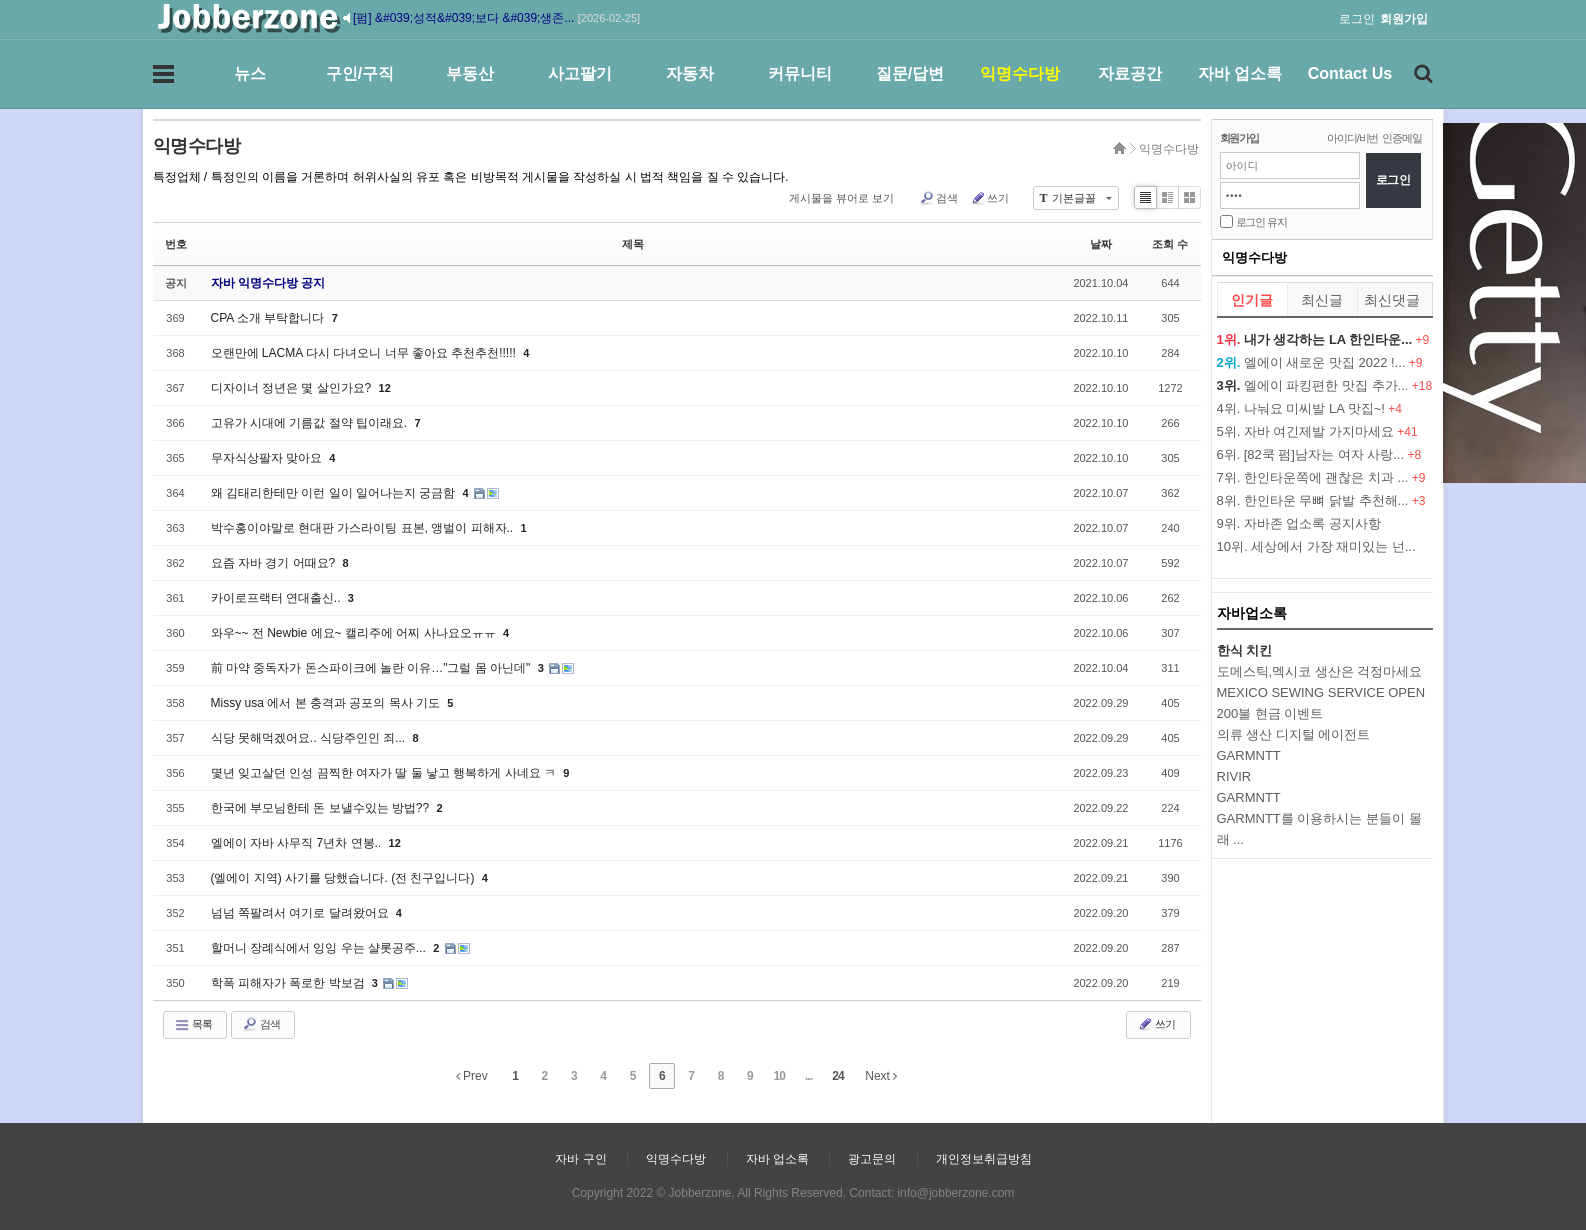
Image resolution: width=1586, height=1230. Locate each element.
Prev (472, 1076)
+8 (1414, 455)
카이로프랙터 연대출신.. (277, 598)
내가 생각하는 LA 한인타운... (1328, 339)
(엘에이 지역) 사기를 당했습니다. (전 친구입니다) (344, 878)
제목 (633, 244)
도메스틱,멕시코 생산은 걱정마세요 (1320, 671)
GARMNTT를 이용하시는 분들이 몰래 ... (1319, 829)
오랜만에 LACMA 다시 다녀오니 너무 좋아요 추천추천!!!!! (365, 353)
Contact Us (1350, 73)
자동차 (690, 73)
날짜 (1101, 244)
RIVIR (1234, 776)
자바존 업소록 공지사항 (1312, 523)
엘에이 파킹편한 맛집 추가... (1326, 385)
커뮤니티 (800, 73)
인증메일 (1401, 138)
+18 (1422, 386)
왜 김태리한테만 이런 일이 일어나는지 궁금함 (335, 493)
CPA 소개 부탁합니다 (269, 318)
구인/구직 (360, 73)
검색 (938, 198)
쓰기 (989, 198)
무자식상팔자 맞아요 (268, 458)
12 (385, 388)
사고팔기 (580, 73)
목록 (193, 1025)
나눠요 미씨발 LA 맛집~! (1314, 408)
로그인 (1357, 19)
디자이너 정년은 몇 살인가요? (293, 388)
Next (881, 1076)
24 (837, 1076)
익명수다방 (1020, 73)
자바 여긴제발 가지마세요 (1319, 431)
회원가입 (1239, 138)
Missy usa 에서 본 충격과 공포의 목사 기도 (327, 703)
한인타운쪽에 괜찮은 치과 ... (1326, 477)
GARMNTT (1249, 797)
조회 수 (1170, 244)
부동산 (470, 73)
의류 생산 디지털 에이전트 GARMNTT (1294, 745)
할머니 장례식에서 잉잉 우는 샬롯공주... (320, 948)
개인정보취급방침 (984, 1159)
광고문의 (872, 1159)
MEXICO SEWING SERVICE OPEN (1321, 692)
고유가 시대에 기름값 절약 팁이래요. (311, 423)
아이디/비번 (1352, 138)
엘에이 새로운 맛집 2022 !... (1325, 362)
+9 (1423, 340)
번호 (176, 244)
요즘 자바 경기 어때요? (275, 563)
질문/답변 (910, 73)
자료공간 (1130, 73)
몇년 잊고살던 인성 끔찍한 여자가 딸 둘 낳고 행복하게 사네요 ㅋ (385, 773)
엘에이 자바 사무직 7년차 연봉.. (298, 843)
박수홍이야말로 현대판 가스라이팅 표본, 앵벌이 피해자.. (364, 528)
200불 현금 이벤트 (1270, 713)
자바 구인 (580, 1159)
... (808, 1076)
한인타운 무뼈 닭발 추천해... (1326, 500)
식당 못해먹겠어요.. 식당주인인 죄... (310, 738)
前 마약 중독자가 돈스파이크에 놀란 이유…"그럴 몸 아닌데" (372, 668)
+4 (1395, 409)
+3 (1419, 501)
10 (779, 1076)
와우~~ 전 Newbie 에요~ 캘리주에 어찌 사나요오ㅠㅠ (355, 633)
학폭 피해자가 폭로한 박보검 (289, 983)
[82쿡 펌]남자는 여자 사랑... (1324, 454)
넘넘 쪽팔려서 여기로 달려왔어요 (301, 913)
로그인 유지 (1261, 222)
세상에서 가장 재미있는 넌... (1333, 546)
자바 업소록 (1240, 73)
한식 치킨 (1245, 650)
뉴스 (250, 73)
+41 (1407, 432)
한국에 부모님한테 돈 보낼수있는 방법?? (322, 808)
